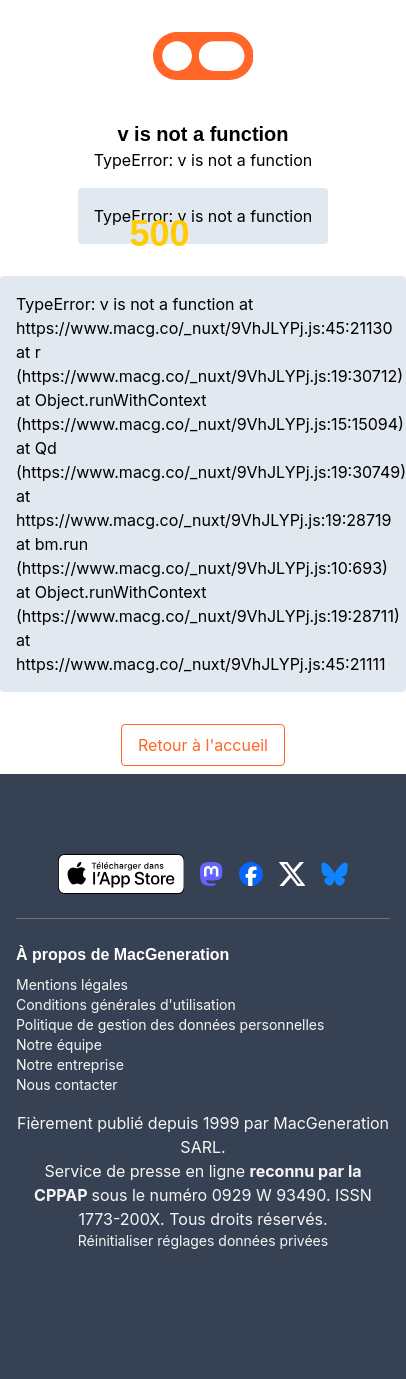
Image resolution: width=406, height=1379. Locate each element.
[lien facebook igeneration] (251, 874)
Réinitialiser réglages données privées (203, 1240)
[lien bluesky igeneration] (334, 874)
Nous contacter (67, 1084)
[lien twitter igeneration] (292, 874)
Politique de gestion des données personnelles (170, 1024)
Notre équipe (59, 1044)
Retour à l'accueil (203, 745)
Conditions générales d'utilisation (126, 1004)
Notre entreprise (70, 1064)
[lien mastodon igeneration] (211, 874)
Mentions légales (72, 984)
